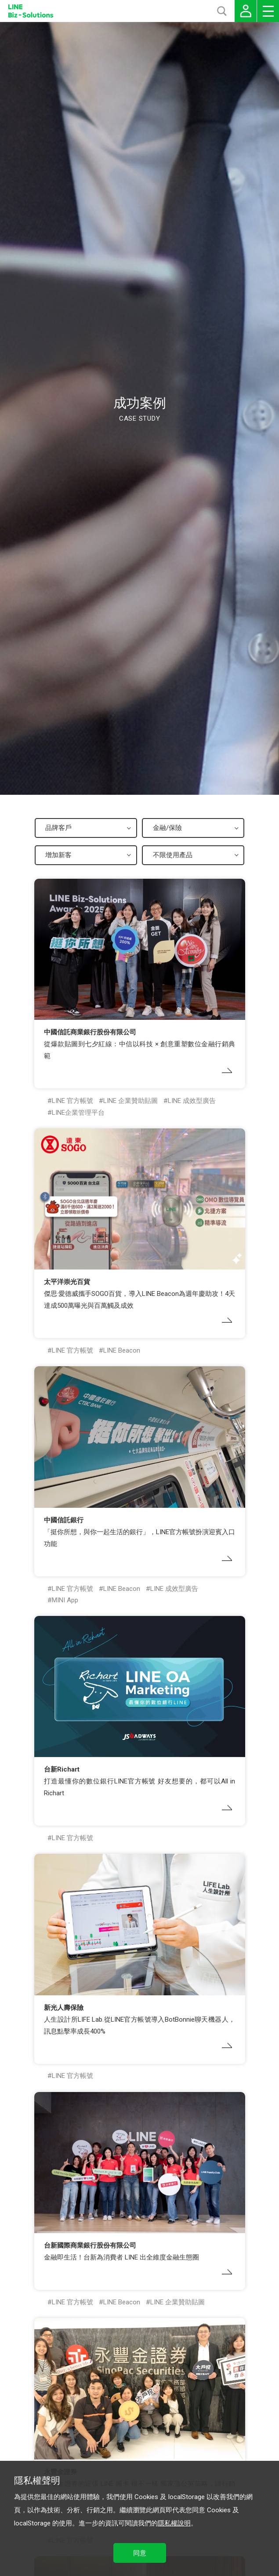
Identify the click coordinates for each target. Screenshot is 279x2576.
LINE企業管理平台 (78, 1113)
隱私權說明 (174, 2523)
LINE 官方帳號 (72, 1101)
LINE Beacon (121, 1350)
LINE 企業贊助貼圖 (130, 1101)
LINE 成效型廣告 (192, 1101)
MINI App (65, 1600)
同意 (139, 2553)
